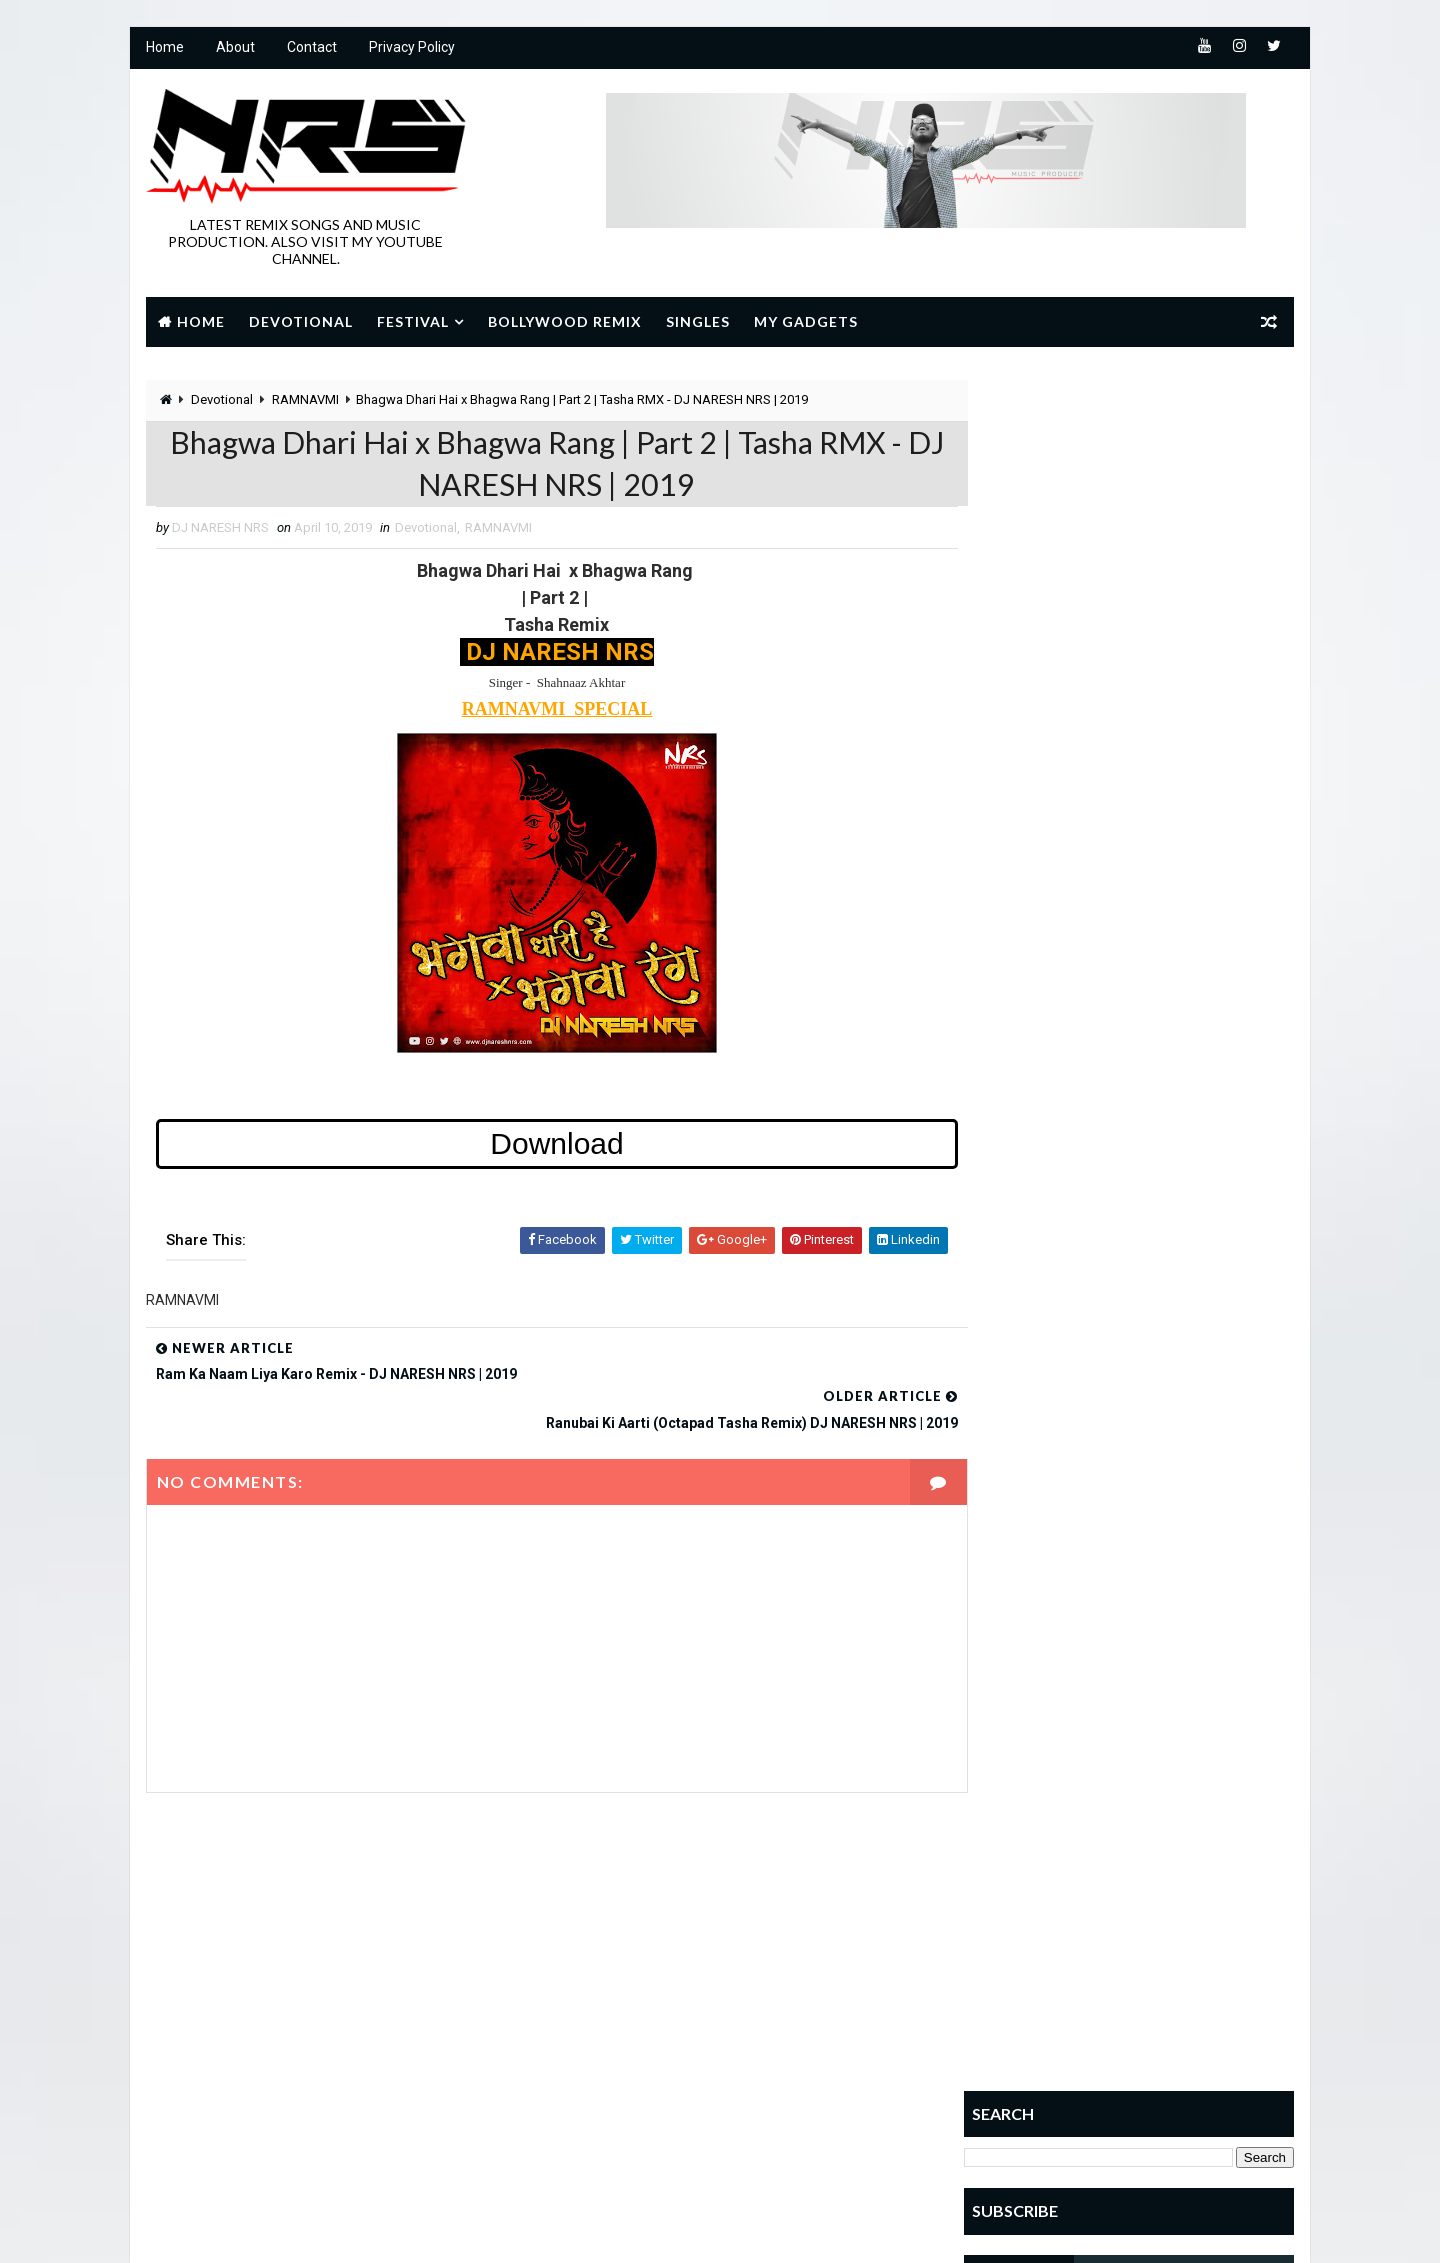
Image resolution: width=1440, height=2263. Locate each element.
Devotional (300, 321)
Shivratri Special (610, 2094)
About (234, 50)
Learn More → (214, 2085)
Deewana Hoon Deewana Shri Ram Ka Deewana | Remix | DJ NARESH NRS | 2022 (1177, 1049)
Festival (412, 321)
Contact (311, 50)
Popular (1020, 831)
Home (164, 50)
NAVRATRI (774, 2024)
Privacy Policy (411, 50)
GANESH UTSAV (600, 1989)
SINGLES (747, 2094)
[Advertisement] (1130, 507)
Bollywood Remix (564, 321)
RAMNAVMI (304, 401)
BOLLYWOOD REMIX (609, 1954)
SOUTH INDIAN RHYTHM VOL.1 (1164, 1113)
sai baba (702, 2059)
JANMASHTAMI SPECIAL (622, 2024)
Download (535, 1150)
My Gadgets (805, 321)
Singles (697, 321)
